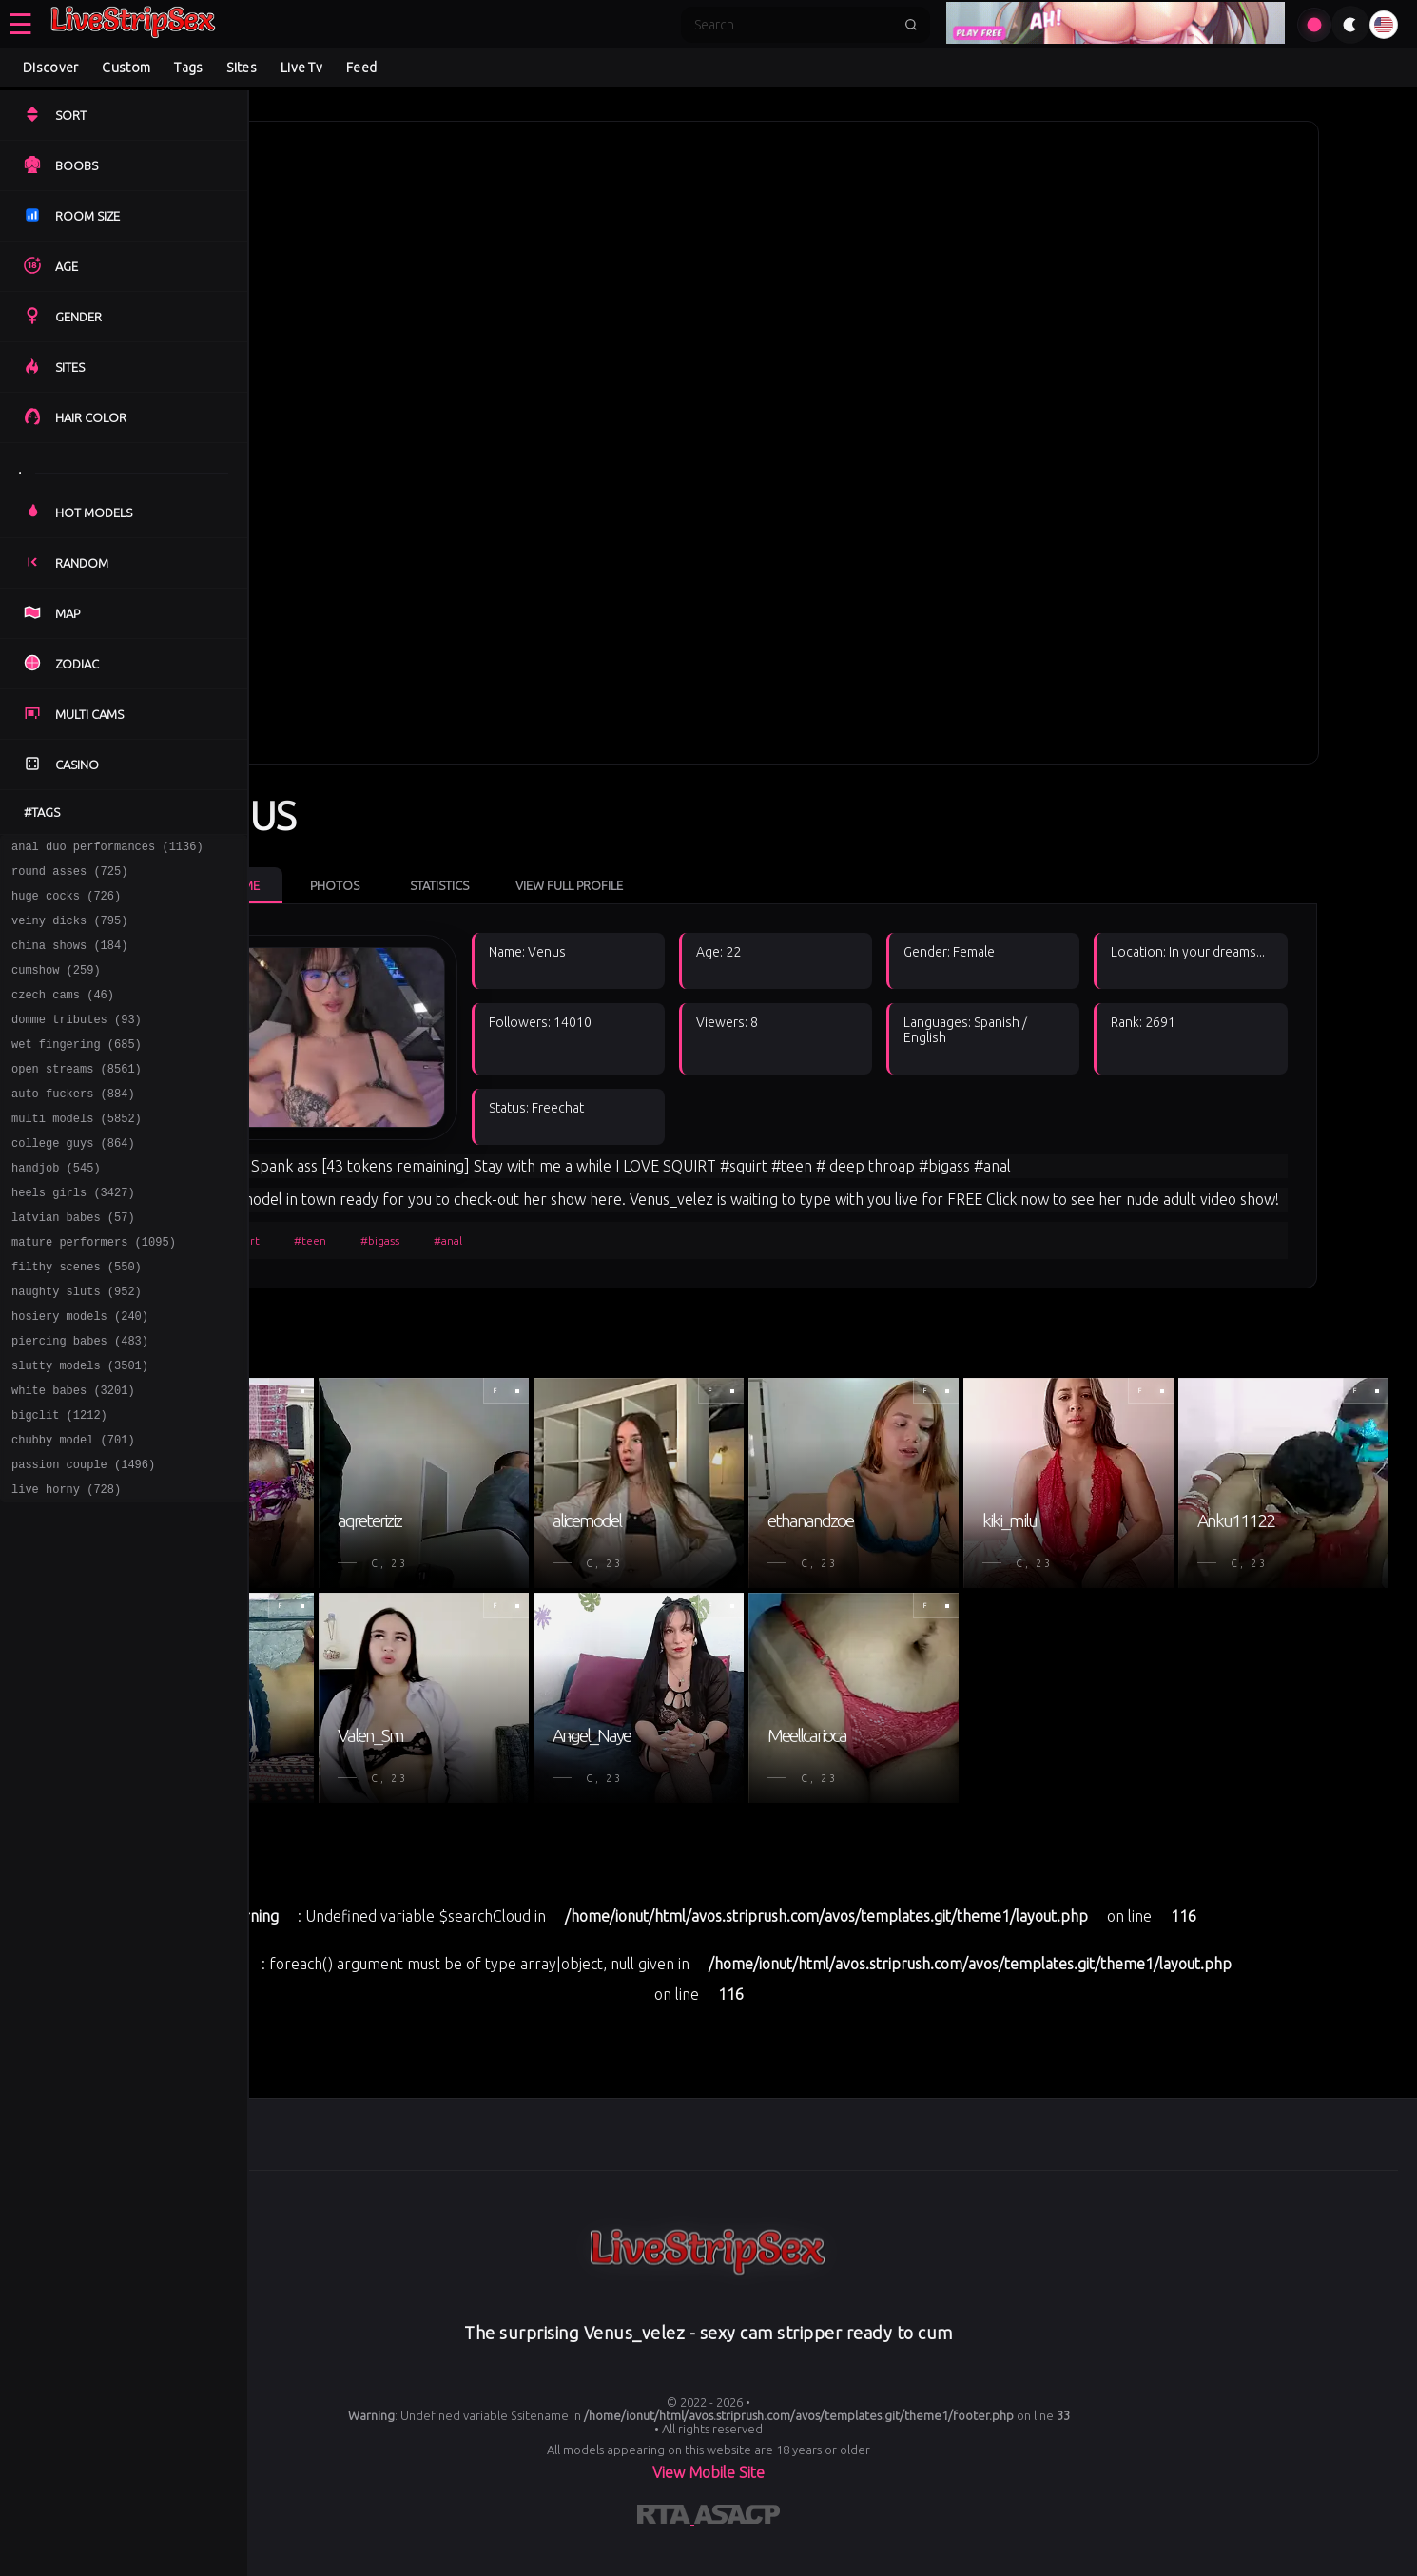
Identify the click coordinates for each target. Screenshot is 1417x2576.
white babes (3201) (73, 1455)
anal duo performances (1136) (107, 849)
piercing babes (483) (79, 1400)
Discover (50, 67)
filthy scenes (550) (76, 1317)
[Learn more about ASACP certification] (737, 2546)
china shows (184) (69, 959)
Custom (126, 67)
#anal (543, 1248)
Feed (361, 67)
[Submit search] (911, 24)
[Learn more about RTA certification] (665, 2546)
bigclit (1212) (59, 1483)
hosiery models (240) (79, 1373)
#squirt (335, 1248)
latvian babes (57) (73, 1262)
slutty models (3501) (79, 1428)
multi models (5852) (76, 1152)
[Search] (793, 24)
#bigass (475, 1248)
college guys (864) (73, 1180)
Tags (188, 67)
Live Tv (301, 67)
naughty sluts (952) (76, 1345)
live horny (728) (66, 1566)
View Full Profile (664, 869)
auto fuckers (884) (73, 1124)
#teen (405, 1248)
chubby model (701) (73, 1510)
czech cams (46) (62, 1014)
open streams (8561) (76, 1097)
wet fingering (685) (76, 1069)
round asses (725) (69, 876)
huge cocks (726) (66, 904)
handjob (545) (56, 1207)
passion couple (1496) (83, 1538)
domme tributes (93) (76, 1042)
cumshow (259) (56, 986)
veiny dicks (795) (69, 931)
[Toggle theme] (1350, 25)
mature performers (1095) (93, 1290)
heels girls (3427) (73, 1235)
